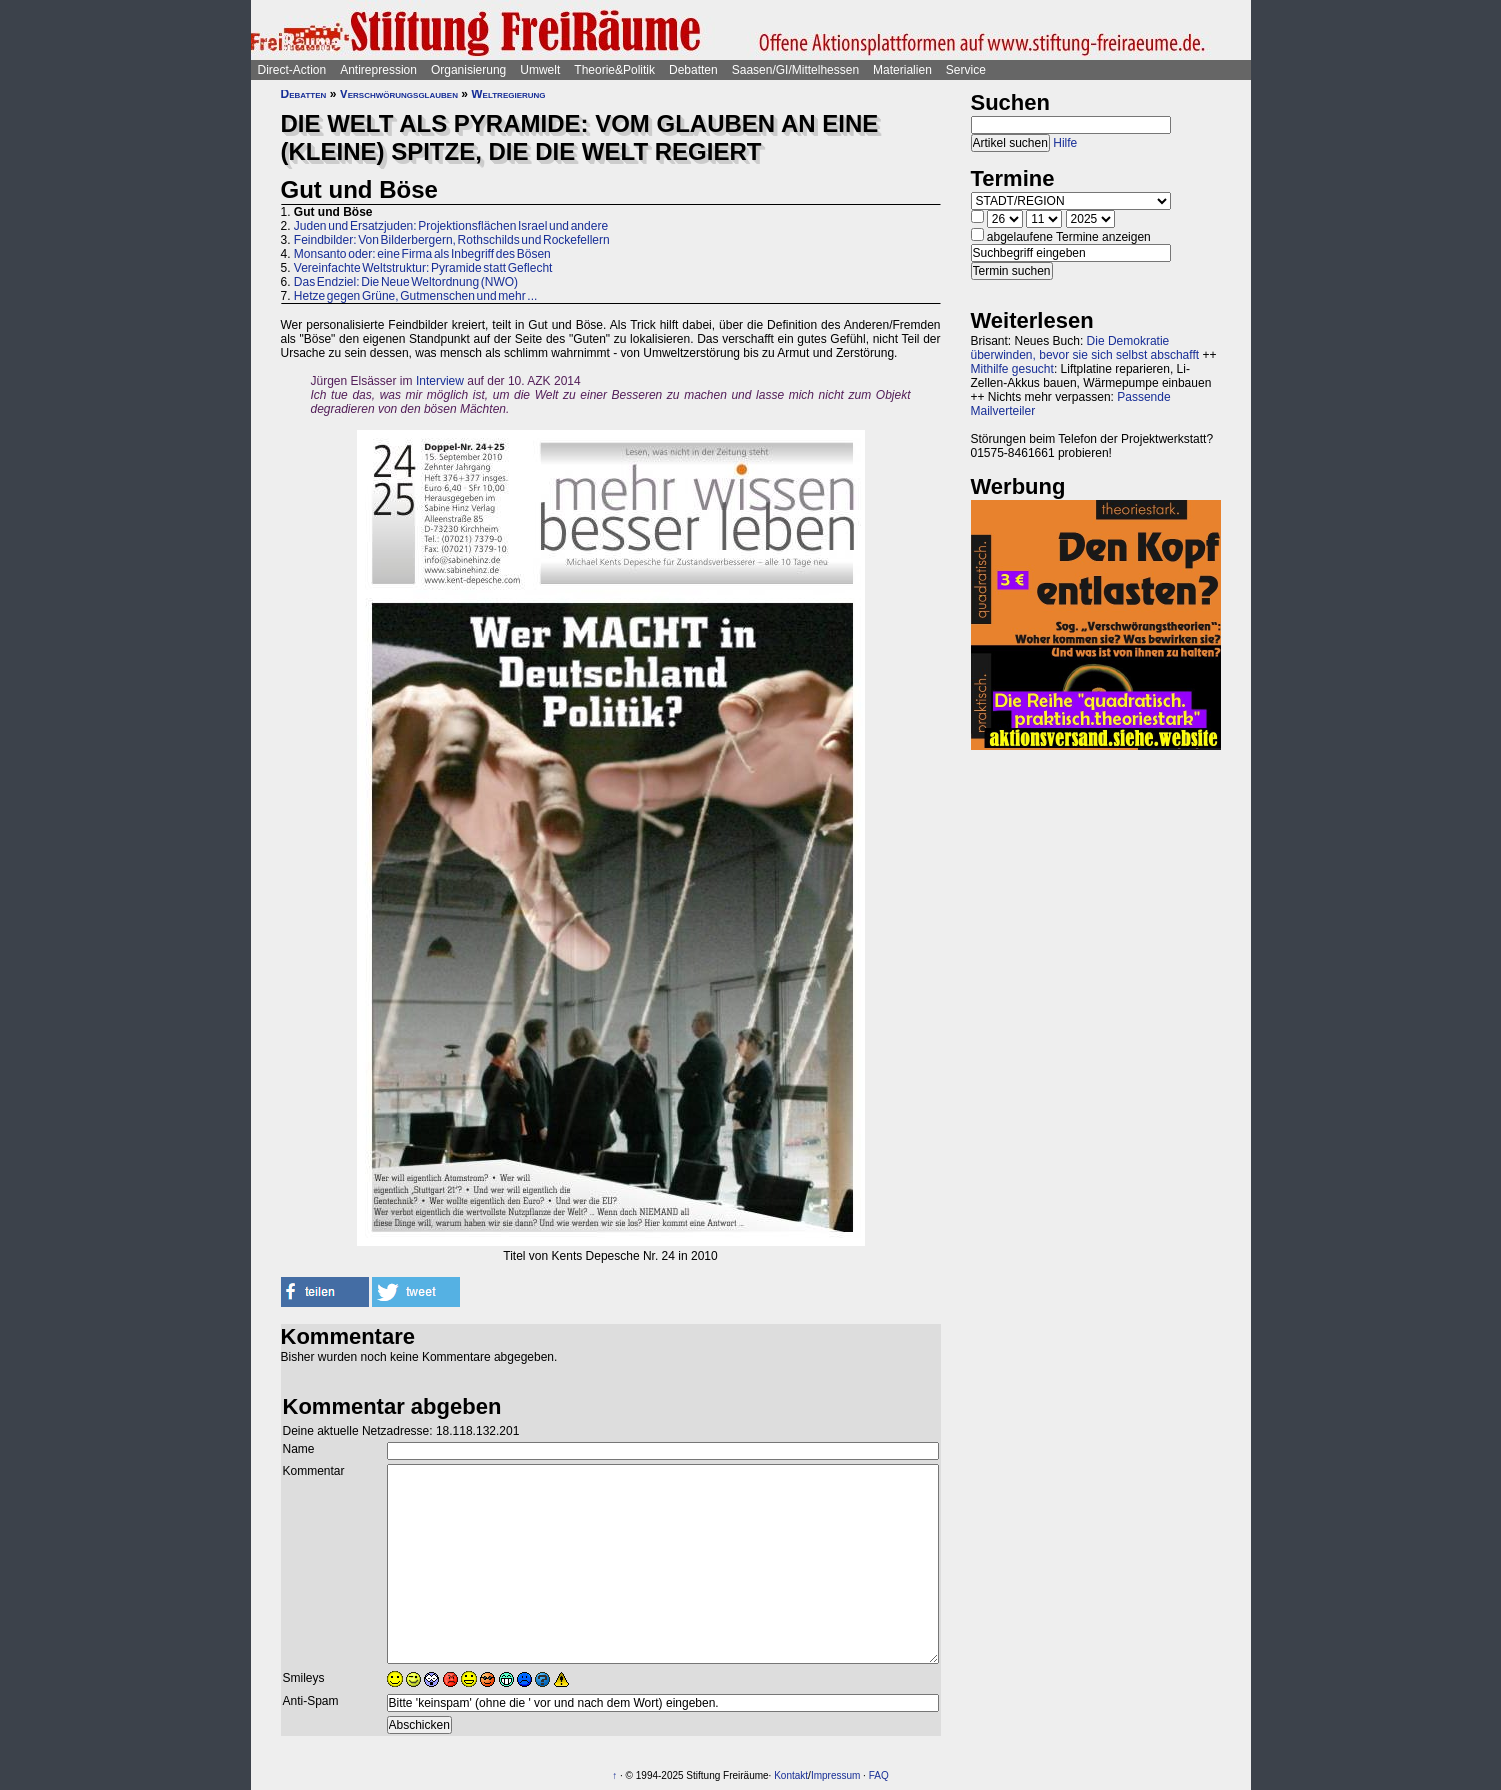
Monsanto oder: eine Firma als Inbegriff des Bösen (422, 254)
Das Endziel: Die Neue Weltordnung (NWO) (406, 282)
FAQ (879, 1775)
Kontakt (791, 1775)
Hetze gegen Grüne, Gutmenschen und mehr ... (415, 296)
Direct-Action (292, 70)
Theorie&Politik (614, 70)
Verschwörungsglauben (399, 94)
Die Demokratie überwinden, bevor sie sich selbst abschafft (1085, 348)
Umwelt (540, 70)
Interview (440, 381)
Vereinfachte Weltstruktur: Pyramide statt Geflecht (423, 268)
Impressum (835, 1775)
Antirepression (378, 70)
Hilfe (1065, 143)
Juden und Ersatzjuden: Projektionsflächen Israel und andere (451, 226)
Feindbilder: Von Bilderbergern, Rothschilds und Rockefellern (452, 240)
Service (966, 70)
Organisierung (468, 70)
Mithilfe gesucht (1012, 369)
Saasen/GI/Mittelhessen (795, 70)
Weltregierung (508, 94)
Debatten (693, 70)
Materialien (902, 70)
